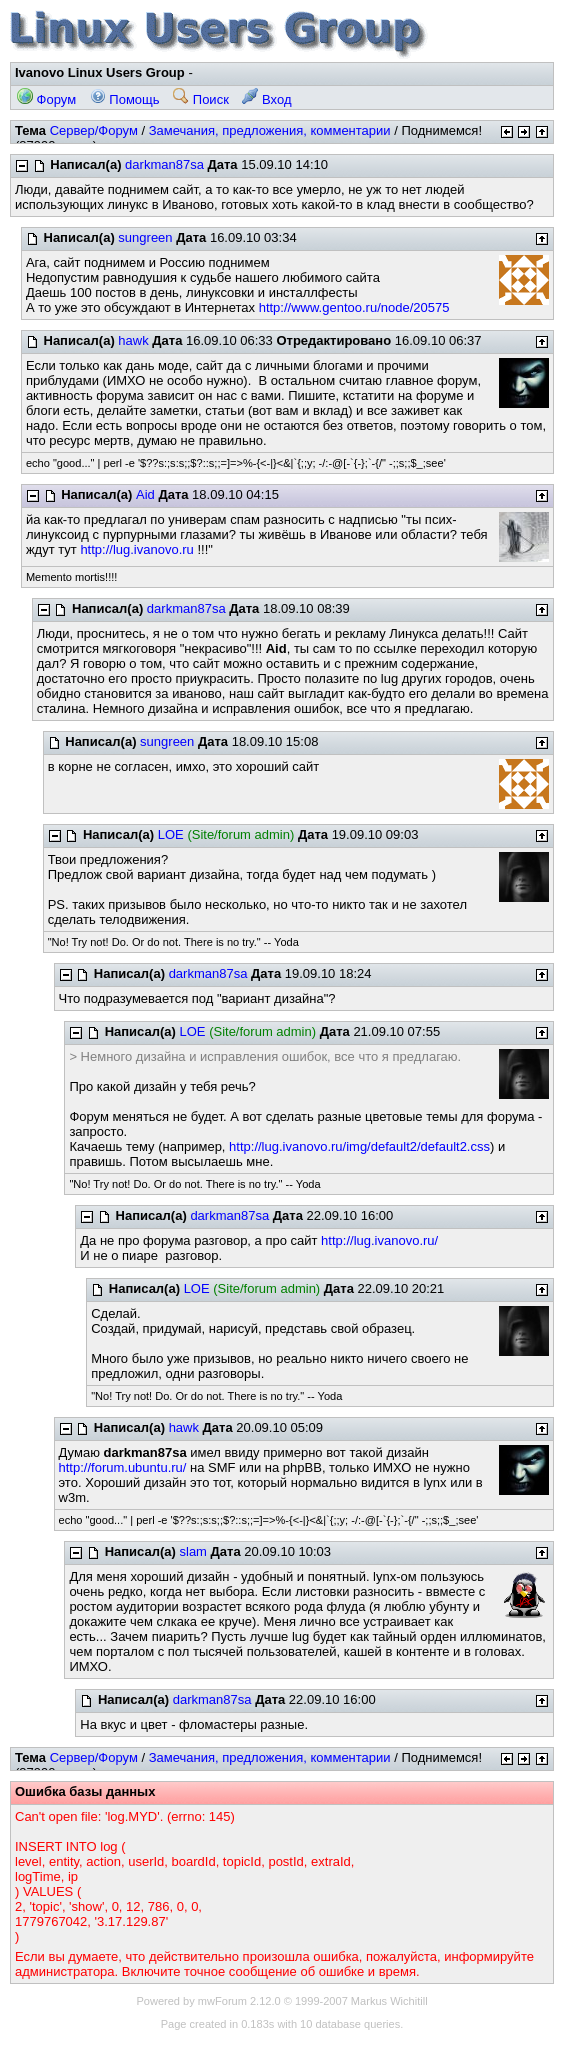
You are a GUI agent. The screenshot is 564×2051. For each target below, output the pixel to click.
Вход (266, 99)
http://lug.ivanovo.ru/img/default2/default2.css (359, 1146)
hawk (133, 340)
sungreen (145, 237)
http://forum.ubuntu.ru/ (123, 1467)
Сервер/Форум (94, 130)
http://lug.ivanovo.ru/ (379, 1240)
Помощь (125, 99)
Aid (145, 494)
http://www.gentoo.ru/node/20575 (354, 307)
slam (193, 1551)
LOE (171, 834)
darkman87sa (164, 164)
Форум (46, 99)
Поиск (201, 99)
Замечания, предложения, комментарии (270, 130)
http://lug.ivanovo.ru (136, 549)
